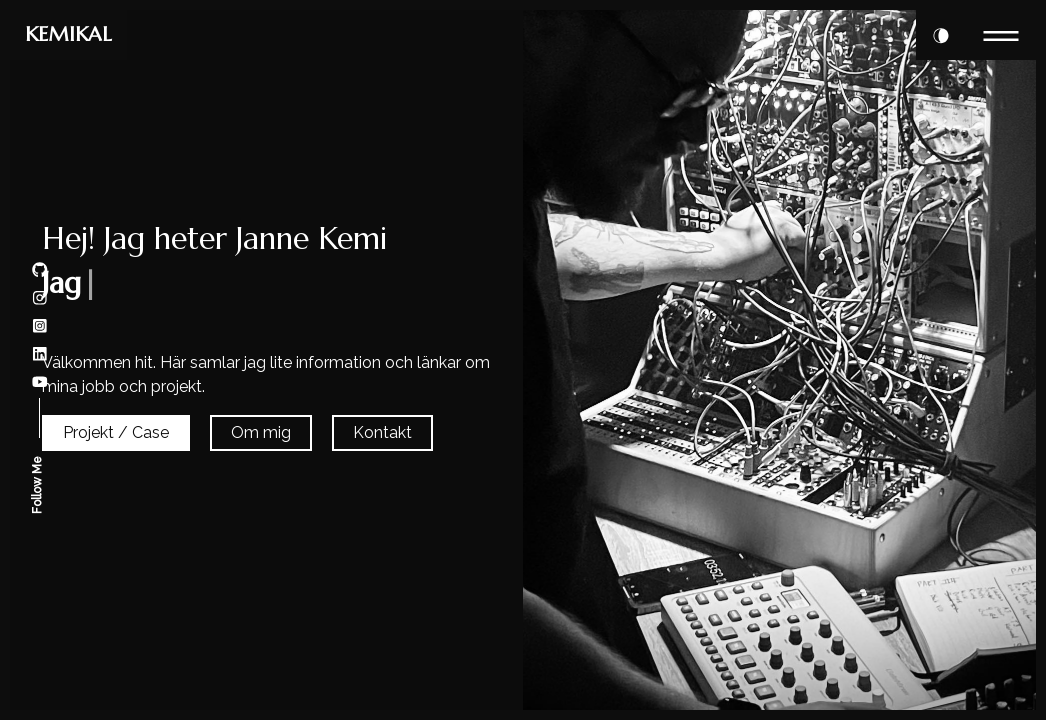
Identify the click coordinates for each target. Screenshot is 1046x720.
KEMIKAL (68, 34)
